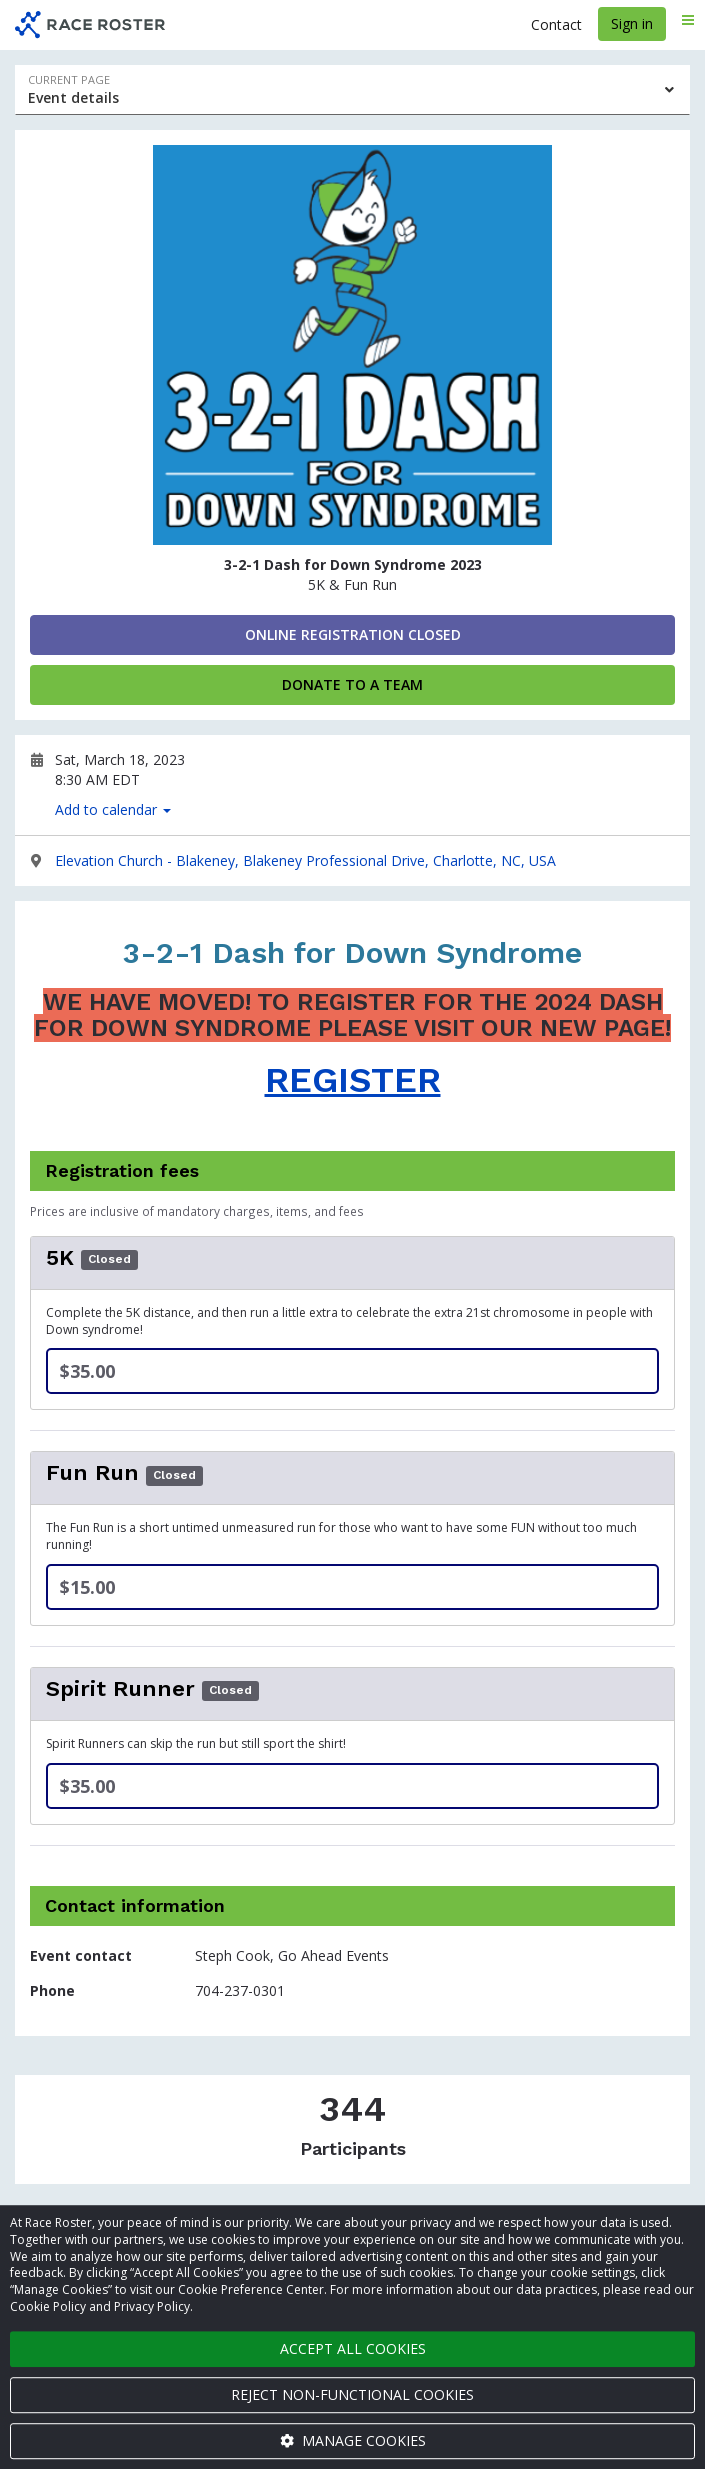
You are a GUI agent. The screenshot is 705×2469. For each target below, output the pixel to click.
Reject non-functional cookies (352, 2394)
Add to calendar (113, 809)
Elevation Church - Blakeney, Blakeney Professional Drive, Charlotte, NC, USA (305, 860)
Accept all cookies (353, 2348)
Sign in (632, 23)
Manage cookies (353, 2440)
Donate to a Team (352, 684)
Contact (556, 24)
